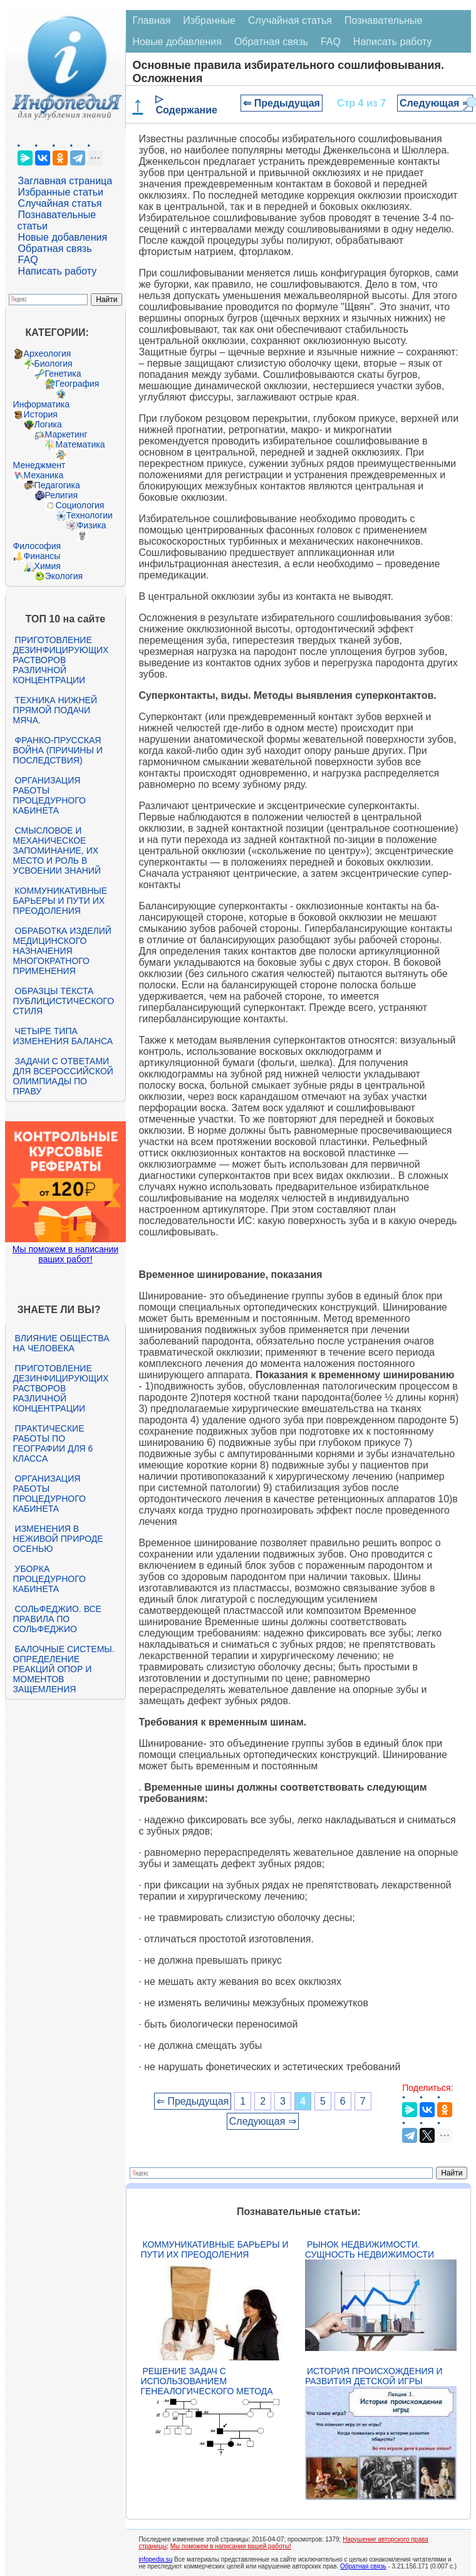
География (78, 384)
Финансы (42, 556)
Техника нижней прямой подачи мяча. (55, 710)
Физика (91, 525)
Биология (53, 364)
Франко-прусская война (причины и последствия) (58, 750)
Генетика (63, 374)
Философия (37, 546)
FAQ (28, 259)
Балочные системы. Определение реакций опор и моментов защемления (64, 1669)
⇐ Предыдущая (281, 103)
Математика (80, 444)
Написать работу (57, 271)
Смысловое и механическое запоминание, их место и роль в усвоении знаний (57, 850)
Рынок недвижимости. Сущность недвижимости (369, 2249)
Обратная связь (55, 248)
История (41, 414)
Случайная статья (60, 203)
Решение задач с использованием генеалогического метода (206, 2381)
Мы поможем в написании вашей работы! (230, 2546)
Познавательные (383, 20)
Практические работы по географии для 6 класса (53, 1443)
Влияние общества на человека (61, 1343)
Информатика (41, 404)
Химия (47, 566)
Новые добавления (63, 237)
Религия (61, 495)
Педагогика (57, 485)
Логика (48, 424)
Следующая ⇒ (435, 103)
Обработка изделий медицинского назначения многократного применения (62, 951)
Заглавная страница (65, 180)
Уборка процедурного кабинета (49, 1579)
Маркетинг (66, 434)
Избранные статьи (60, 192)
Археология (47, 353)
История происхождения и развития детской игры (374, 2376)
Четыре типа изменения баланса (63, 1036)
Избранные (209, 20)
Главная (151, 20)
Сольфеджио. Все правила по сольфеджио (57, 1619)
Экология (64, 576)
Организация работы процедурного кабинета (49, 795)
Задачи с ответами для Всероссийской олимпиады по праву (63, 1076)
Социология (80, 505)
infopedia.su (155, 2559)
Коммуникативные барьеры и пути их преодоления (60, 901)
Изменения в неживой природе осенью (58, 1539)
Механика (44, 475)
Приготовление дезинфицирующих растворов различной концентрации (61, 660)
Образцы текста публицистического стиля (63, 1001)
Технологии (89, 515)
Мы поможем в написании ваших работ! (65, 1254)
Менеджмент (39, 465)
